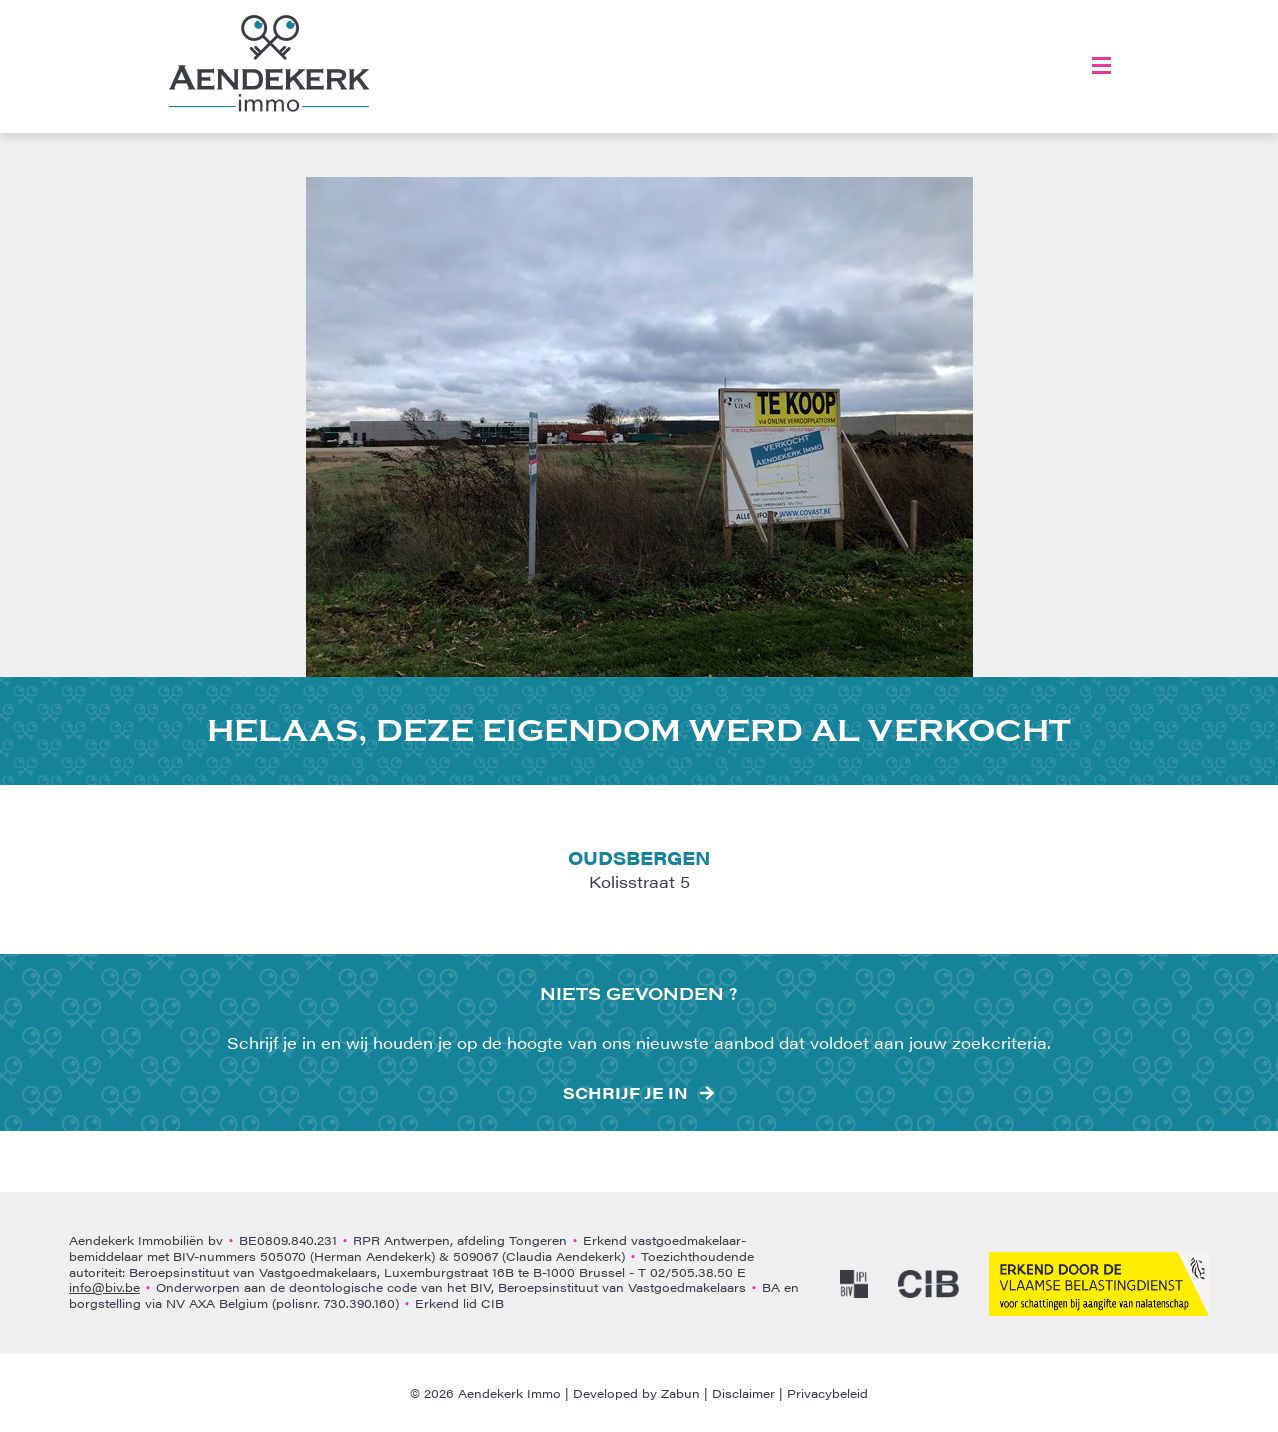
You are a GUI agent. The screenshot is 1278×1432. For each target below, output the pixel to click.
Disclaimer (743, 1393)
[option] (639, 427)
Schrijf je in (625, 1093)
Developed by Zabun (636, 1393)
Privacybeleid (827, 1393)
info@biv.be (104, 1287)
